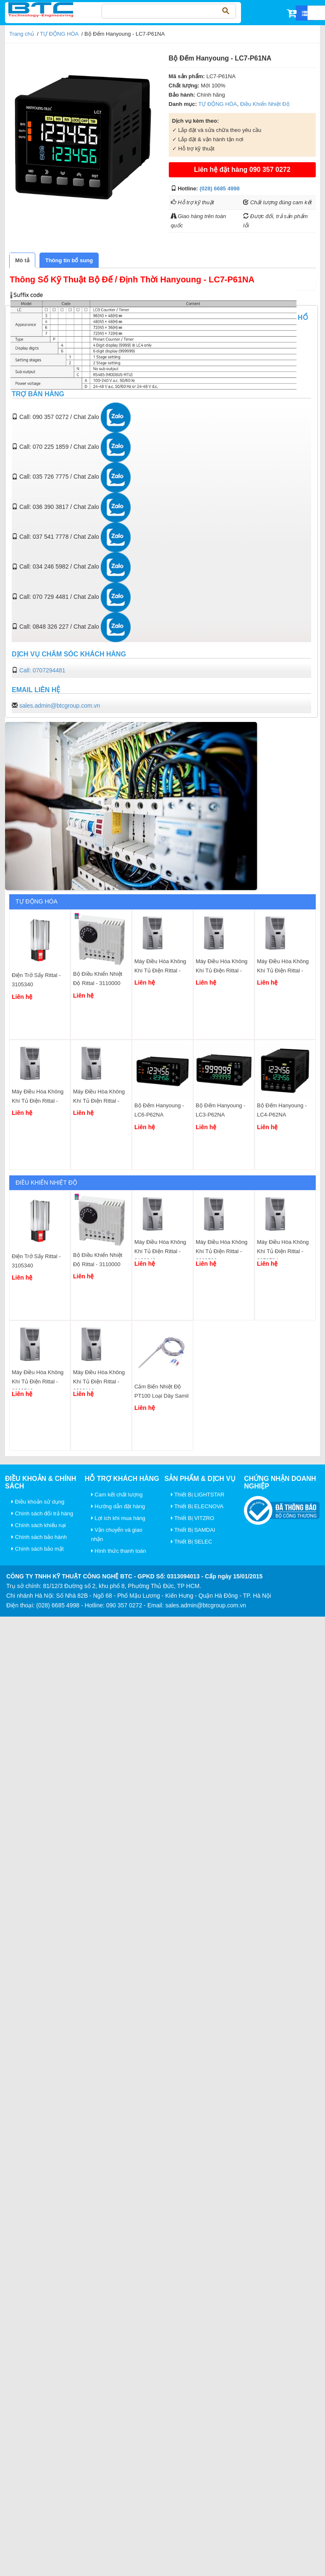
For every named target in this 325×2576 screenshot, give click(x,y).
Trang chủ (21, 34)
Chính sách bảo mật (37, 1549)
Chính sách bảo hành (39, 1537)
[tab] (22, 260)
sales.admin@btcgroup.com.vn (59, 705)
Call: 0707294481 (42, 670)
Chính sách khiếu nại (38, 1525)
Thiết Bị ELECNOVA (197, 1506)
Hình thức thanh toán (118, 1551)
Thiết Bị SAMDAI (193, 1530)
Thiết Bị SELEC (191, 1541)
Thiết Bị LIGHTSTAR (198, 1494)
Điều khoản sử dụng (37, 1502)
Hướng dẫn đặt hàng (118, 1506)
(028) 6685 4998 (219, 188)
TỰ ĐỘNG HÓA (59, 34)
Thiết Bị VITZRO (193, 1518)
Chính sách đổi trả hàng (42, 1513)
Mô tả (22, 260)
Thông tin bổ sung (69, 260)
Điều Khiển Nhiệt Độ (265, 104)
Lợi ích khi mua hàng (118, 1518)
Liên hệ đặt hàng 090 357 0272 (242, 169)
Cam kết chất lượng (117, 1494)
